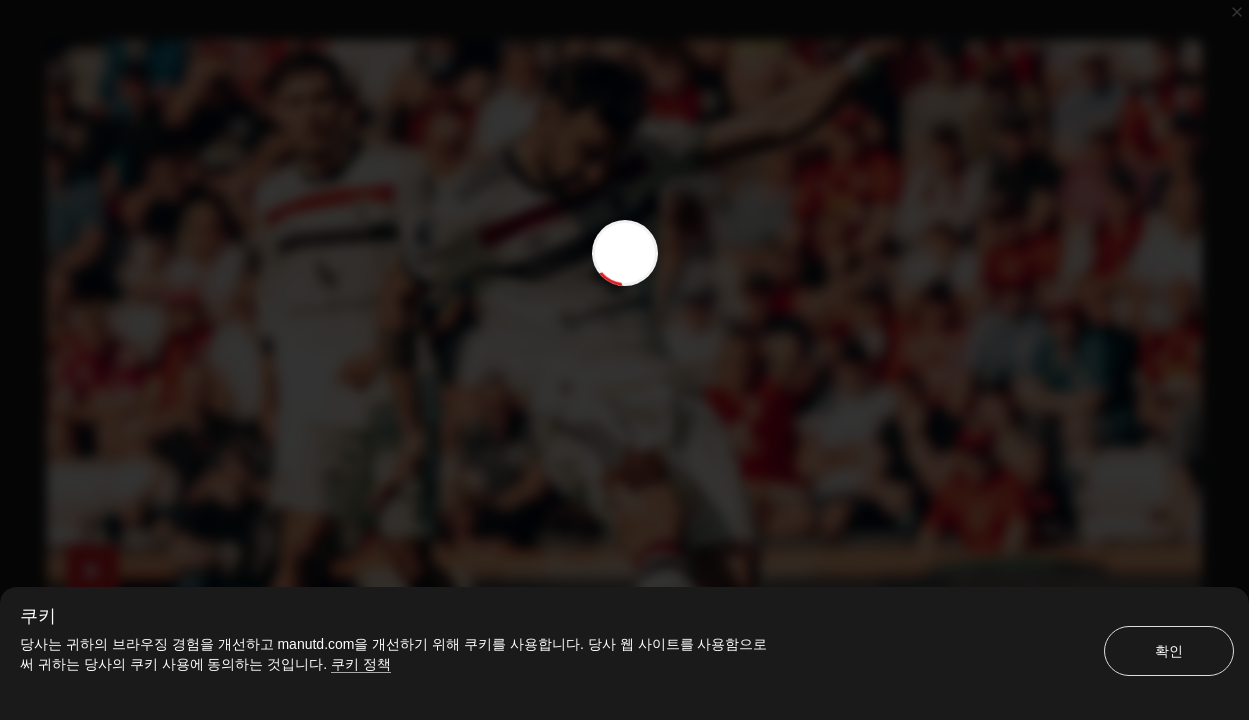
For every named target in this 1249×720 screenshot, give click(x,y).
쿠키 (38, 616)
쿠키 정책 (361, 664)
